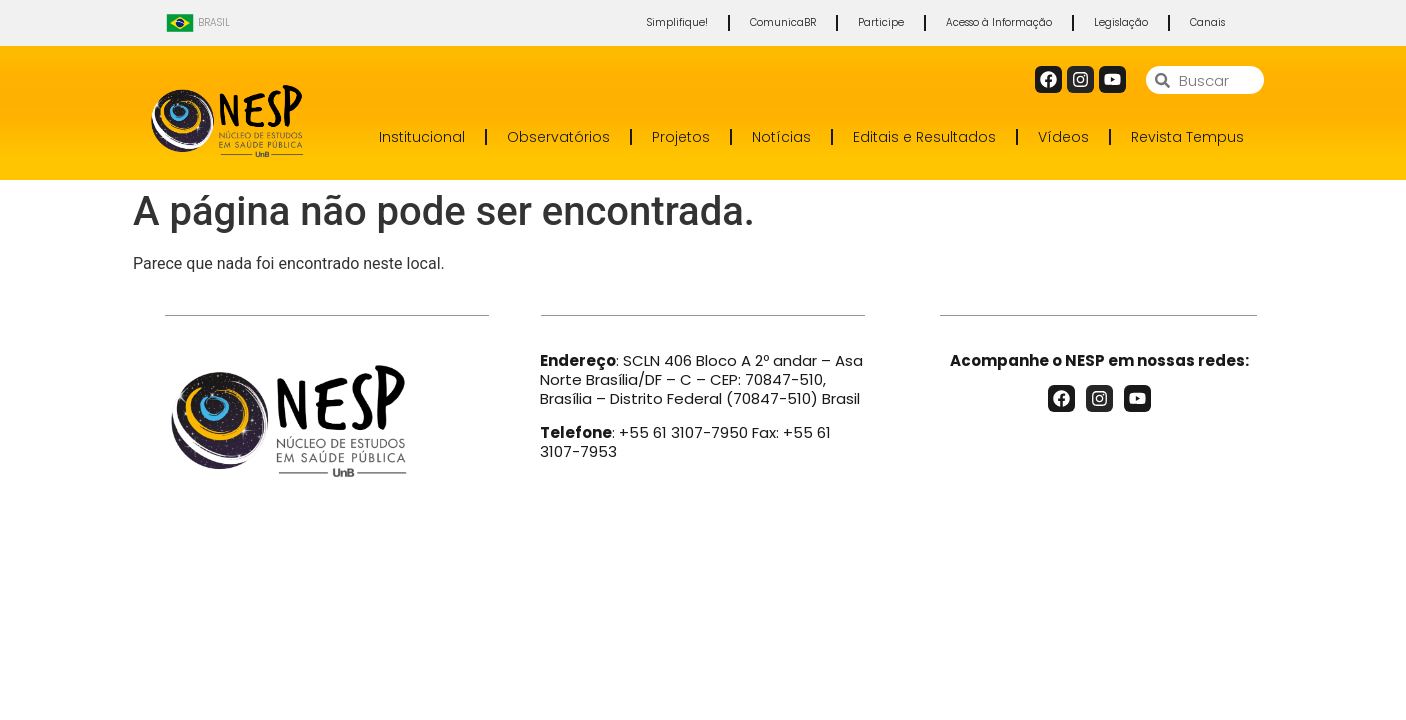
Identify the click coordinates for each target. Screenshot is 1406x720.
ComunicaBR (783, 22)
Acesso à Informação (999, 22)
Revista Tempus (1187, 137)
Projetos (681, 137)
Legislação (1121, 22)
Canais (1207, 22)
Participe (881, 22)
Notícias (781, 137)
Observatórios (558, 137)
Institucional (422, 137)
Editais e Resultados (924, 137)
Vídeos (1063, 137)
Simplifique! (677, 22)
